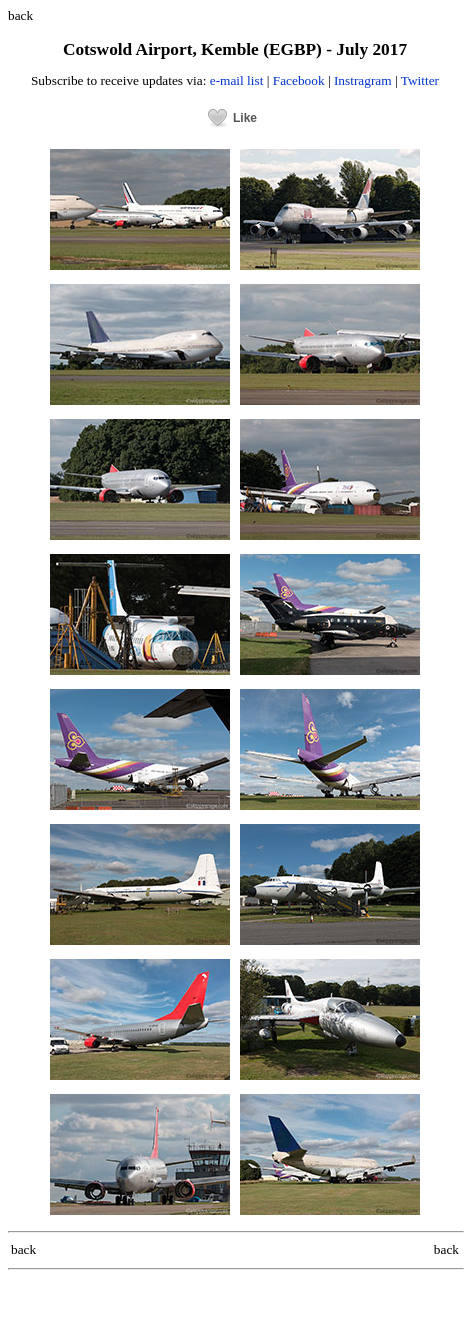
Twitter (420, 80)
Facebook (299, 80)
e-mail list (237, 80)
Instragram (363, 80)
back (20, 15)
